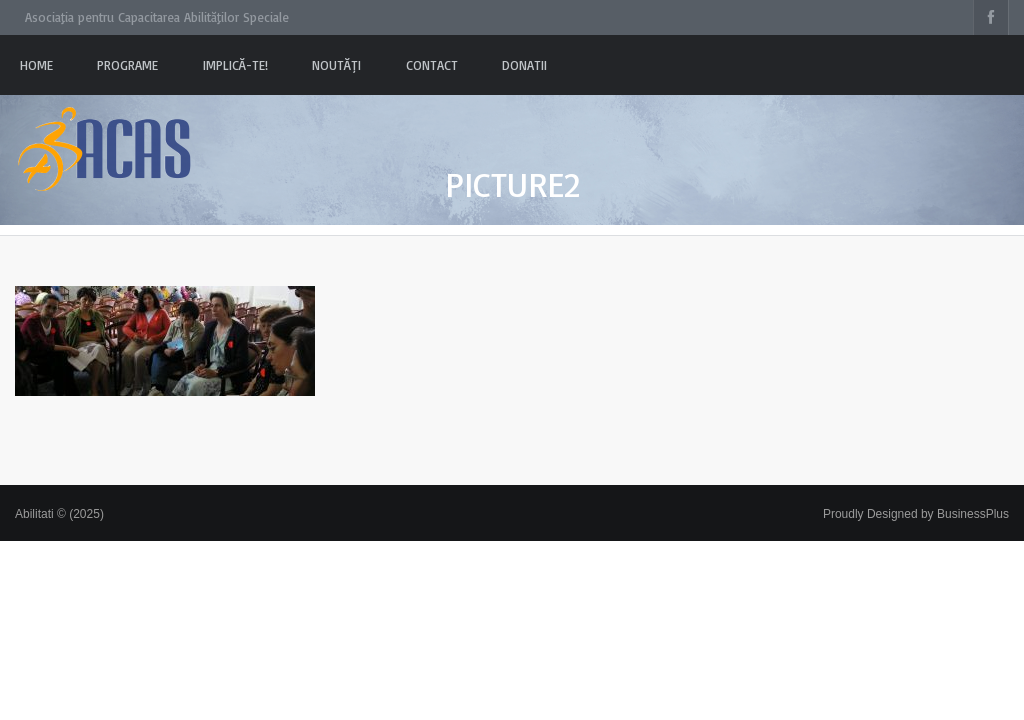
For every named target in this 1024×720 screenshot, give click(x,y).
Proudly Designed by (916, 514)
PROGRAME (127, 65)
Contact (432, 65)
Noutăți (336, 65)
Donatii (524, 65)
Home (36, 65)
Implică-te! (235, 65)
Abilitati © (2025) (59, 514)
